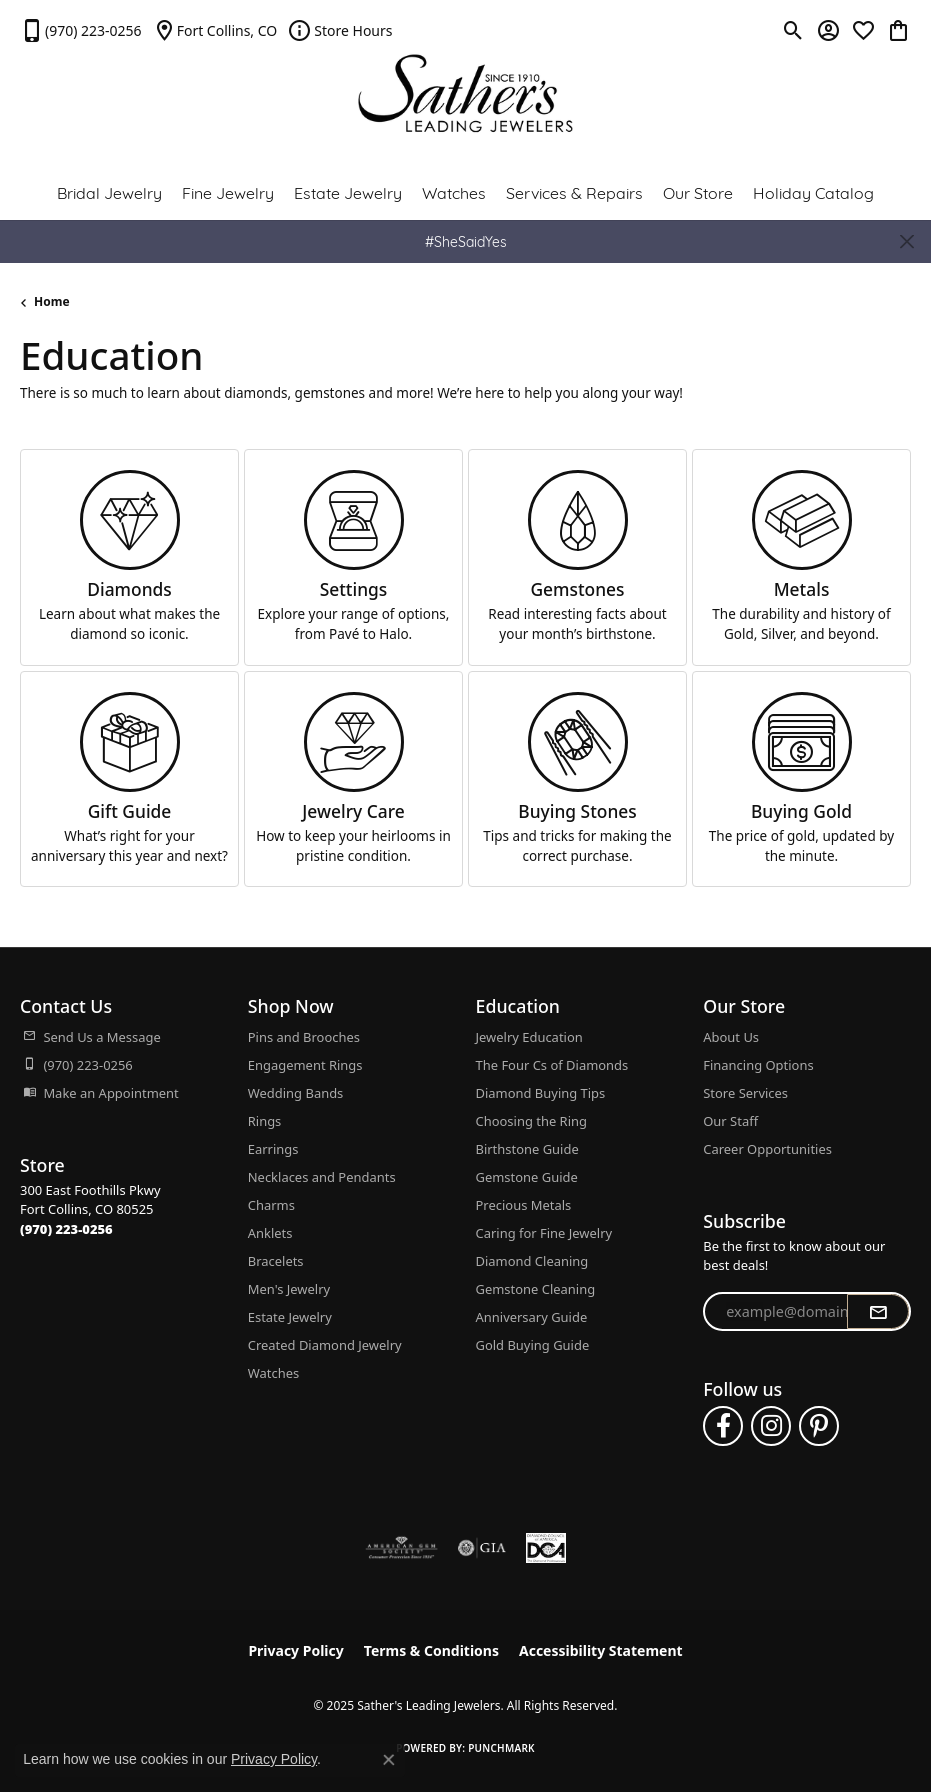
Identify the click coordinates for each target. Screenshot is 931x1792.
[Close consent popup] (389, 1760)
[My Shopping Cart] (898, 30)
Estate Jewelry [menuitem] (290, 1317)
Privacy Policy (295, 1650)
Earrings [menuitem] (273, 1149)
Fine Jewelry (228, 191)
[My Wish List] (863, 30)
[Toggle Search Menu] (793, 30)
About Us (731, 1037)
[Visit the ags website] (402, 1548)
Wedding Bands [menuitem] (296, 1093)
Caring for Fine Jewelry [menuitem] (544, 1233)
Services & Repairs (574, 191)
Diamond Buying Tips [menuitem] (541, 1093)
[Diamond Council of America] (546, 1548)
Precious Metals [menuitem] (524, 1205)
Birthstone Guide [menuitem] (527, 1149)
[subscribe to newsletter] (878, 1312)
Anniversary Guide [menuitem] (532, 1317)
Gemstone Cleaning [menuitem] (536, 1289)
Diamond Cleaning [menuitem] (532, 1261)
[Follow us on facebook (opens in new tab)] (723, 1426)
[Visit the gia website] (482, 1548)
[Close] (906, 241)
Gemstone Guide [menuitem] (527, 1177)
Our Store (698, 191)
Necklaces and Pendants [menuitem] (322, 1177)
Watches (454, 191)
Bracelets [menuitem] (276, 1261)
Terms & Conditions (431, 1650)
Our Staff (730, 1121)
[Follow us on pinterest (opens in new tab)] (819, 1426)
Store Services (745, 1093)
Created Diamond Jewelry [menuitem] (325, 1345)
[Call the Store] (66, 1229)
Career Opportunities (767, 1149)
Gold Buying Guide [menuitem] (533, 1345)
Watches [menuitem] (273, 1373)
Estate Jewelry (348, 191)
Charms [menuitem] (271, 1205)
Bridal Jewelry (109, 191)
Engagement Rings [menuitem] (305, 1065)
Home (52, 301)
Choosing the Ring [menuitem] (531, 1121)
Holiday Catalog (813, 191)
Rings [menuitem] (265, 1121)
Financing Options (758, 1065)
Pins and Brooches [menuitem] (304, 1037)
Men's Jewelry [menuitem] (289, 1289)
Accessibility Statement (601, 1650)
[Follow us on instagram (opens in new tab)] (771, 1426)
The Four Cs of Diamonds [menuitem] (552, 1065)
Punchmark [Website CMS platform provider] (501, 1748)
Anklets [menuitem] (270, 1233)
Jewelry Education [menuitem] (529, 1037)
